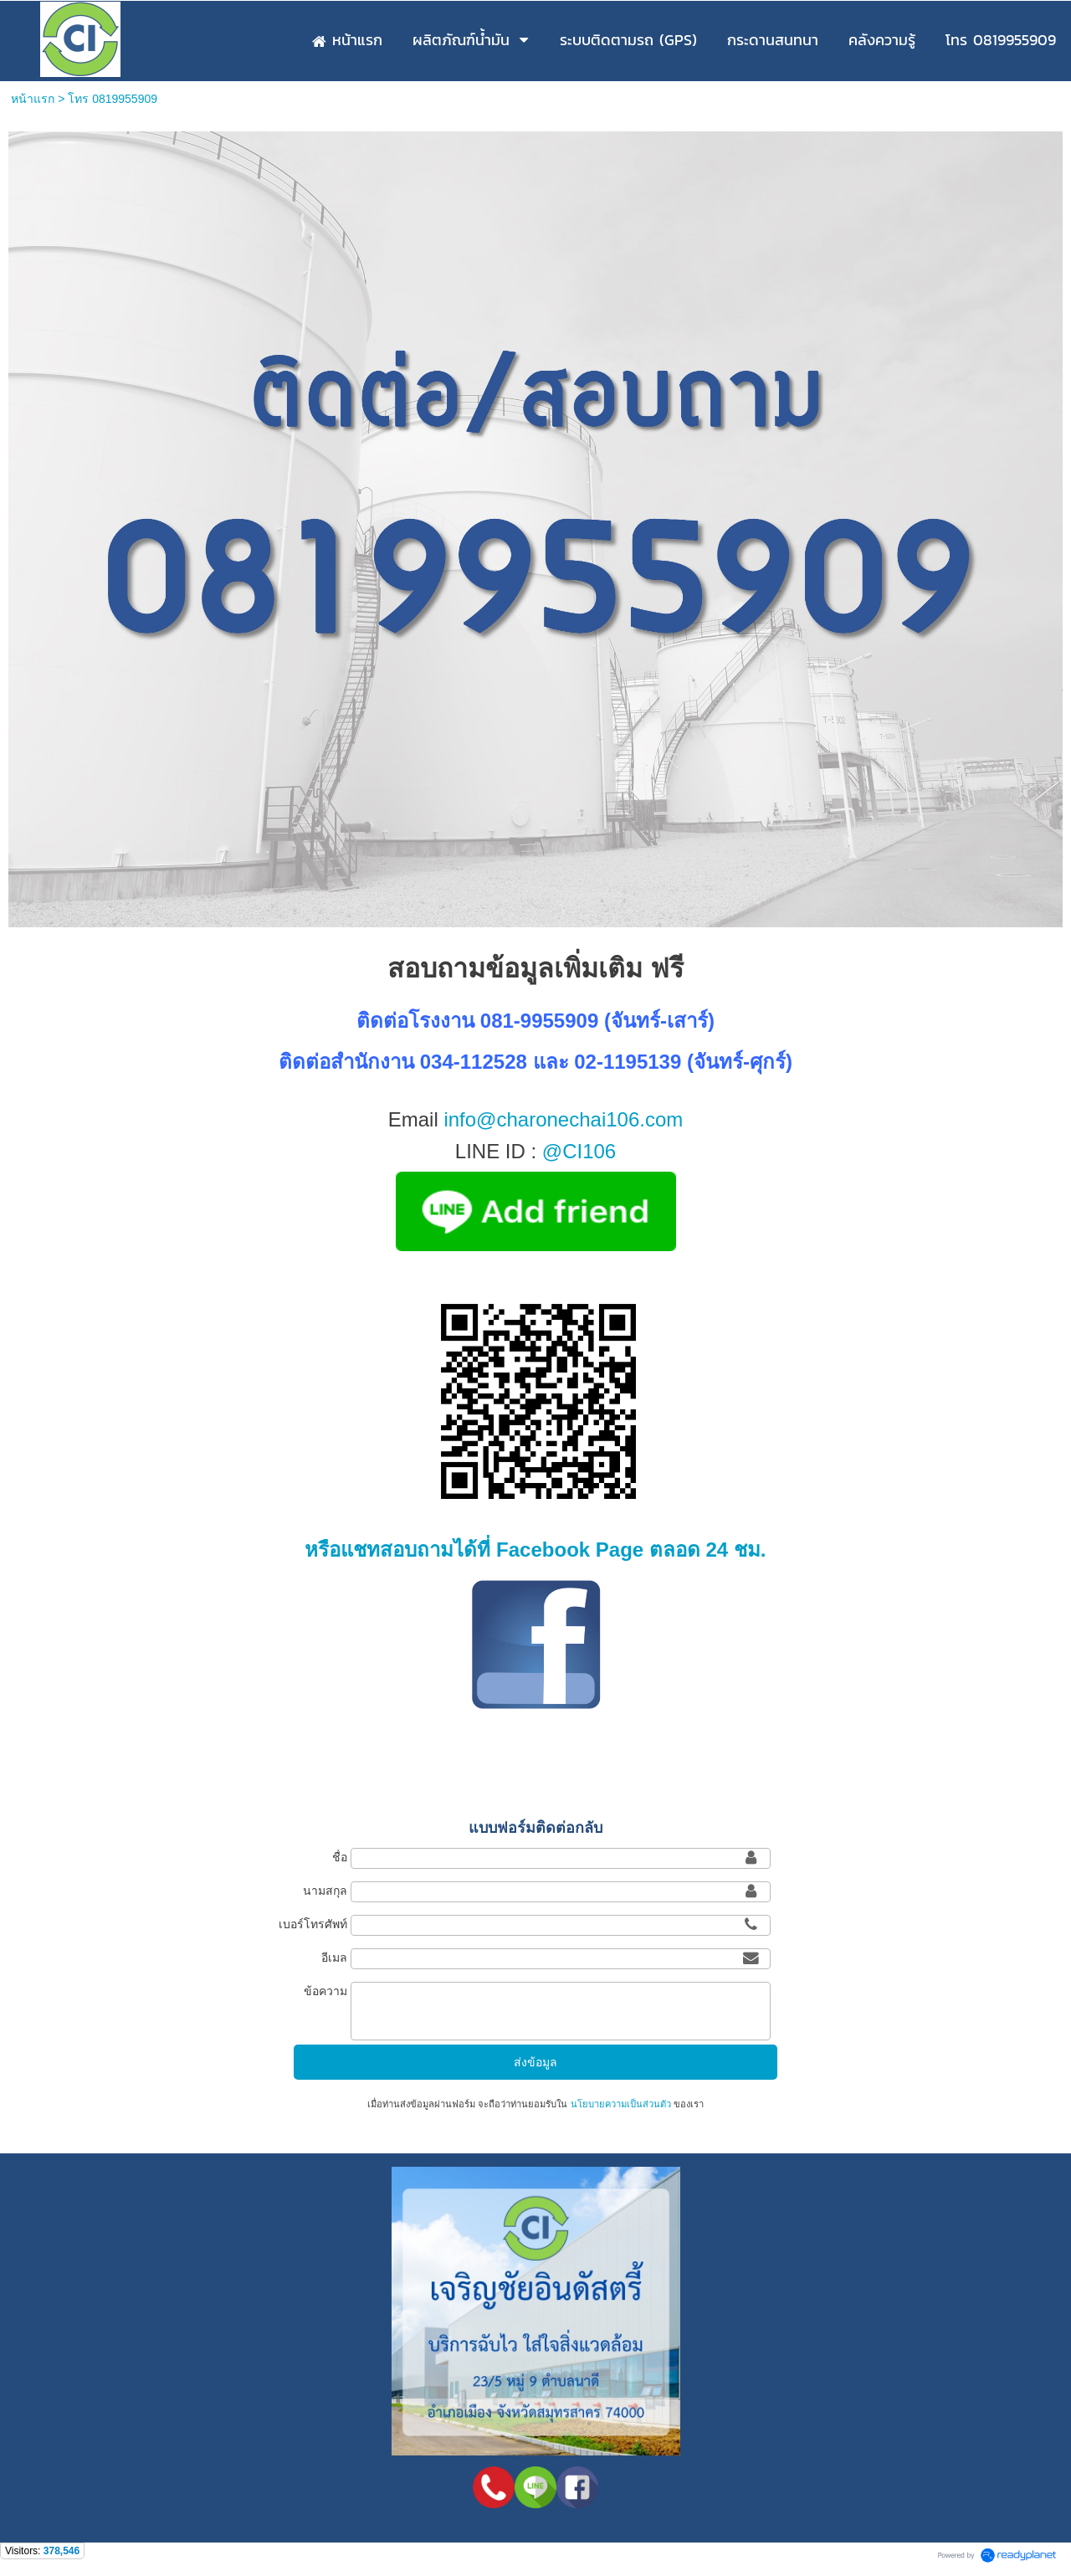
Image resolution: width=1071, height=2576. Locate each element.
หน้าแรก (32, 98)
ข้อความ (325, 1991)
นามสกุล (325, 1890)
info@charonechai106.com (563, 1119)
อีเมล (334, 1957)
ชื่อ (339, 1857)
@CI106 (579, 1151)
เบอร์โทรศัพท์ (313, 1924)
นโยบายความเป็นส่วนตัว (620, 2104)
